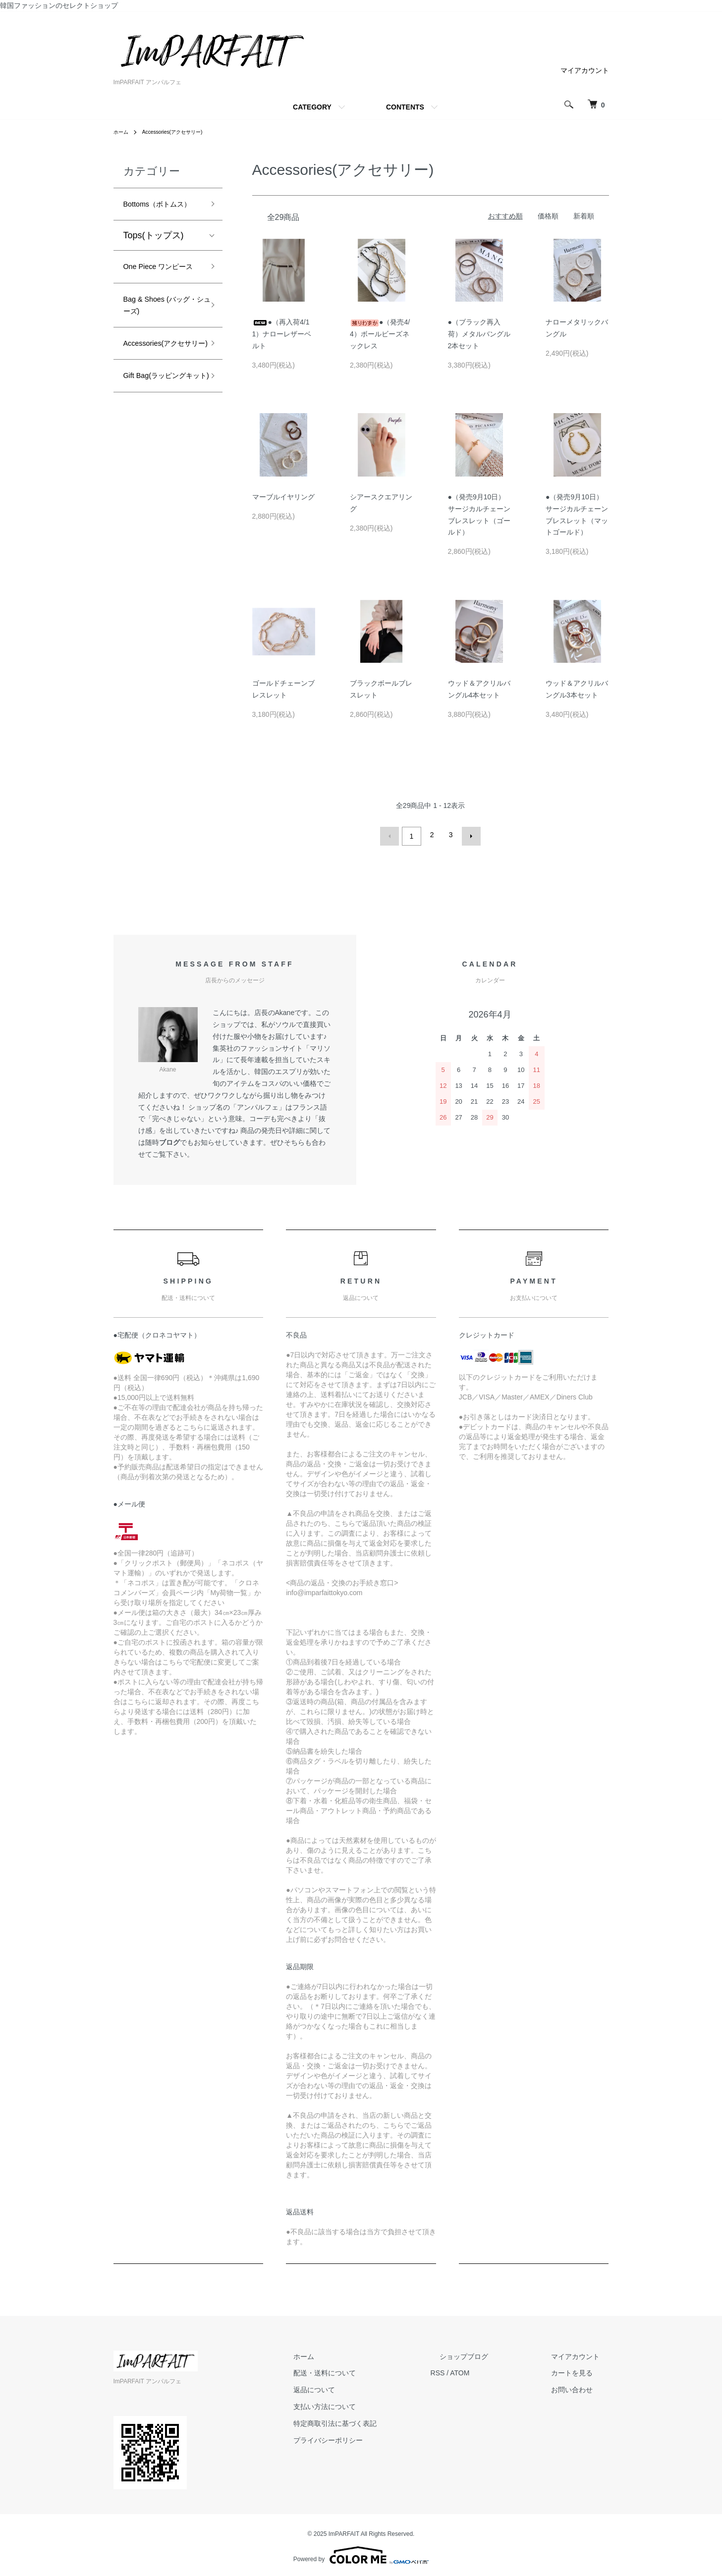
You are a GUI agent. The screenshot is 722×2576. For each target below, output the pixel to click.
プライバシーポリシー (374, 2437)
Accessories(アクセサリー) (181, 131)
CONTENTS (405, 107)
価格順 (548, 216)
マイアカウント (584, 70)
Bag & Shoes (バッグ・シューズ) (161, 344)
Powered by (361, 2552)
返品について (360, 2387)
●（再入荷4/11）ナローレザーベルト (282, 334)
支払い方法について (370, 2404)
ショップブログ (491, 2353)
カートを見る (581, 2370)
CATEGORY (312, 107)
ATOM (496, 2370)
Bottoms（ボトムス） (157, 213)
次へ (468, 835)
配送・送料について (370, 2370)
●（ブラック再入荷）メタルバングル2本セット (479, 334)
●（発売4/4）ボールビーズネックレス (380, 334)
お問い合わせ (581, 2387)
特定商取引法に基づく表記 (381, 2420)
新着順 (583, 216)
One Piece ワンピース (158, 294)
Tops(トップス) (153, 254)
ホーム (122, 131)
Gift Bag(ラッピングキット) (158, 446)
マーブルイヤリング (283, 497)
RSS (474, 2370)
